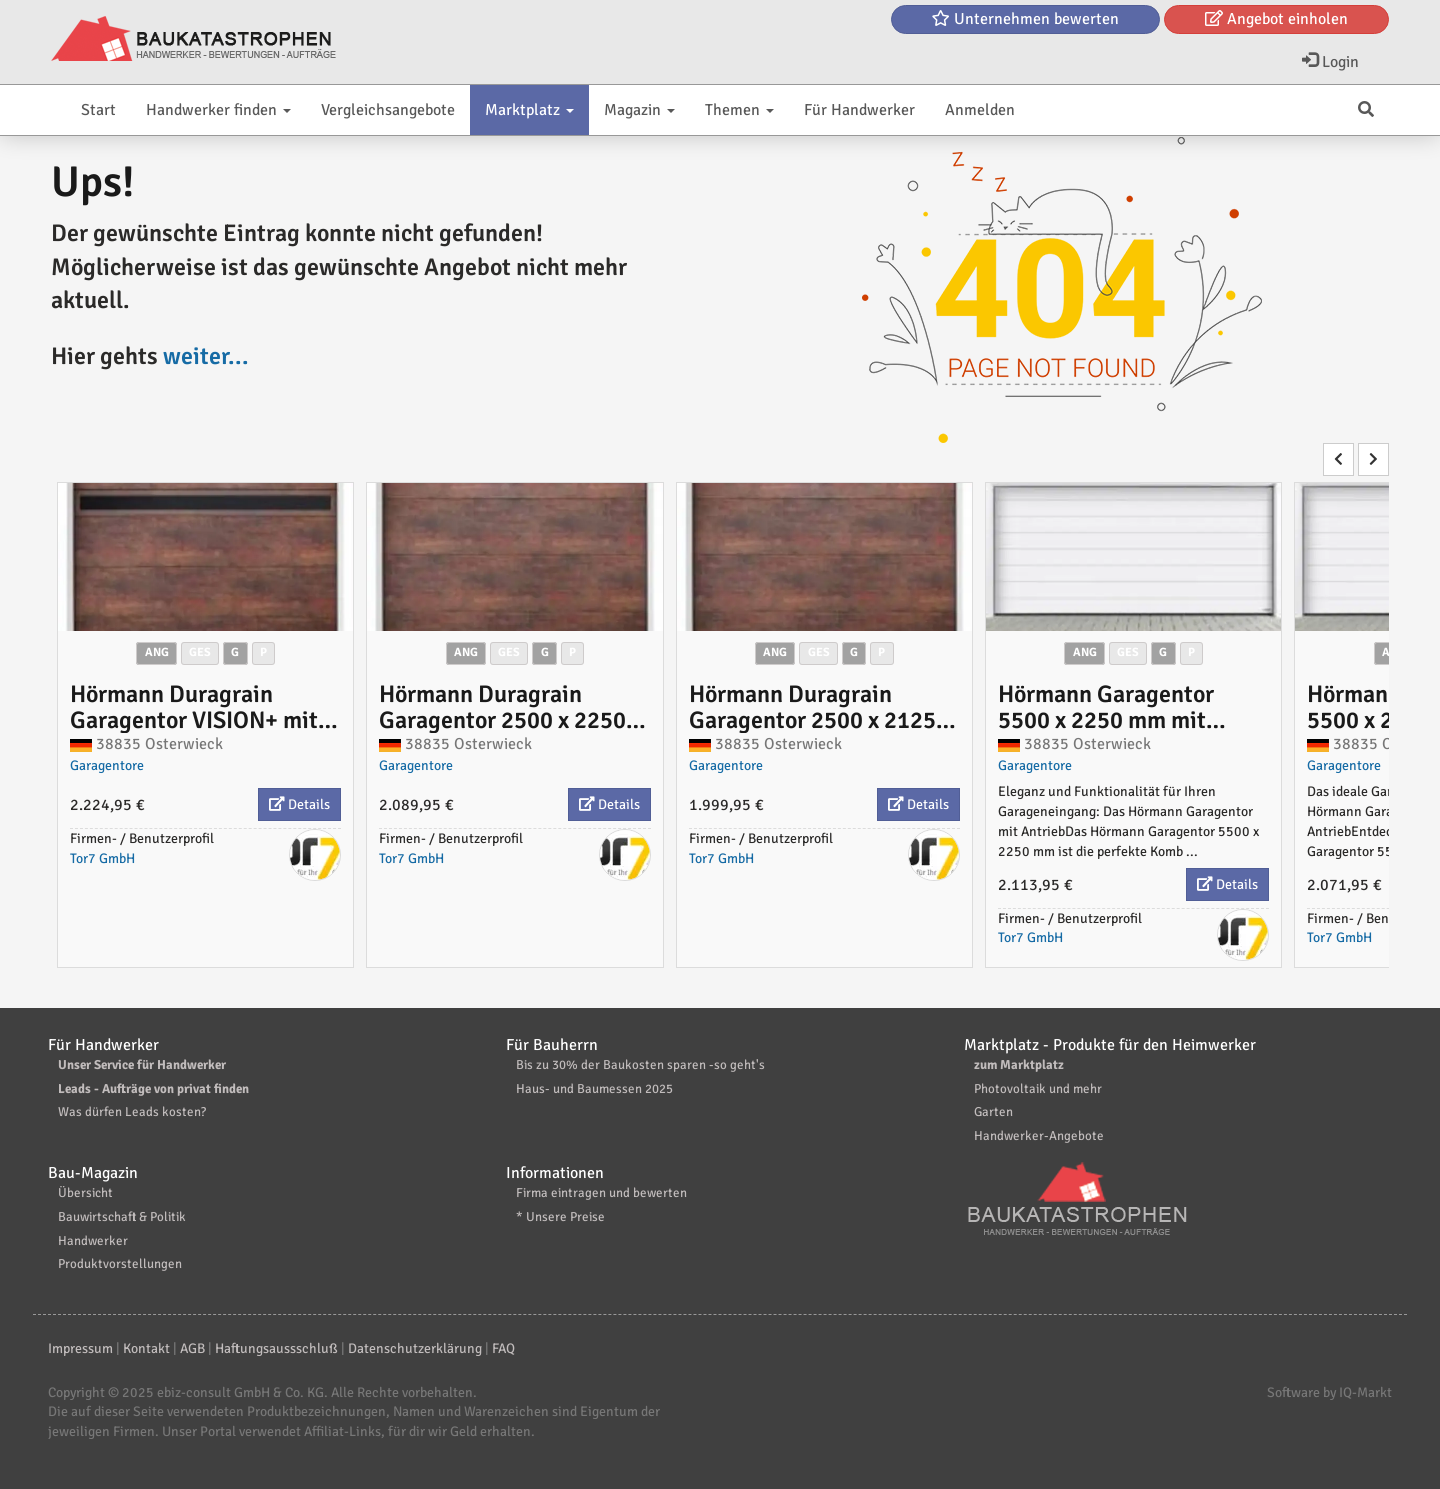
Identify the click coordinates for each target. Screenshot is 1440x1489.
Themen (739, 110)
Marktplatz (529, 110)
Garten (993, 1112)
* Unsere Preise (560, 1217)
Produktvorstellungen (120, 1264)
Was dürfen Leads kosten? (132, 1112)
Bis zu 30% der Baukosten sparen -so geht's (640, 1065)
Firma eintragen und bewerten (601, 1193)
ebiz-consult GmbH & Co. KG (240, 1392)
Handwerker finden (218, 110)
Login (1330, 62)
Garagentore (107, 765)
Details (299, 804)
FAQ (503, 1348)
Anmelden (980, 110)
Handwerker (93, 1241)
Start (98, 110)
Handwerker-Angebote (1039, 1136)
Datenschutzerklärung (415, 1348)
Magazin (639, 110)
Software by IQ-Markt (1329, 1392)
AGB (192, 1348)
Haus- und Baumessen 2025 (594, 1089)
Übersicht (85, 1193)
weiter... (206, 356)
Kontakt (146, 1348)
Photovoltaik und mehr (1038, 1089)
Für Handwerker (859, 110)
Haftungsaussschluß (276, 1348)
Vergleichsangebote (388, 110)
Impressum (80, 1348)
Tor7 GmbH (102, 858)
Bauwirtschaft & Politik (122, 1217)
